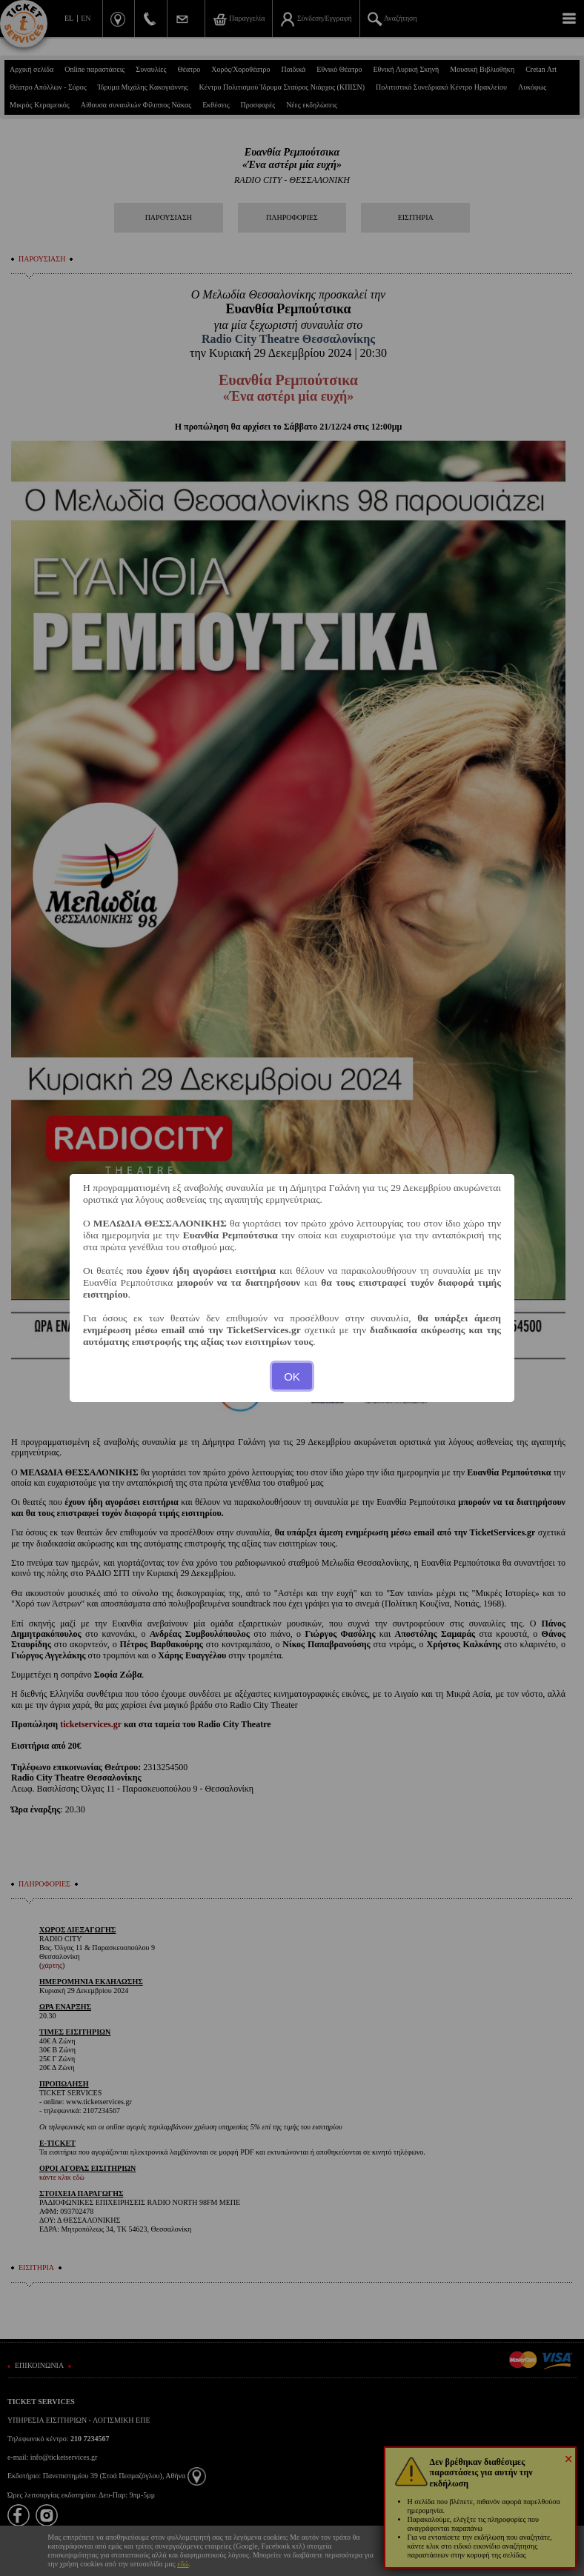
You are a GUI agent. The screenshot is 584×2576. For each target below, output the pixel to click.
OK (292, 1376)
